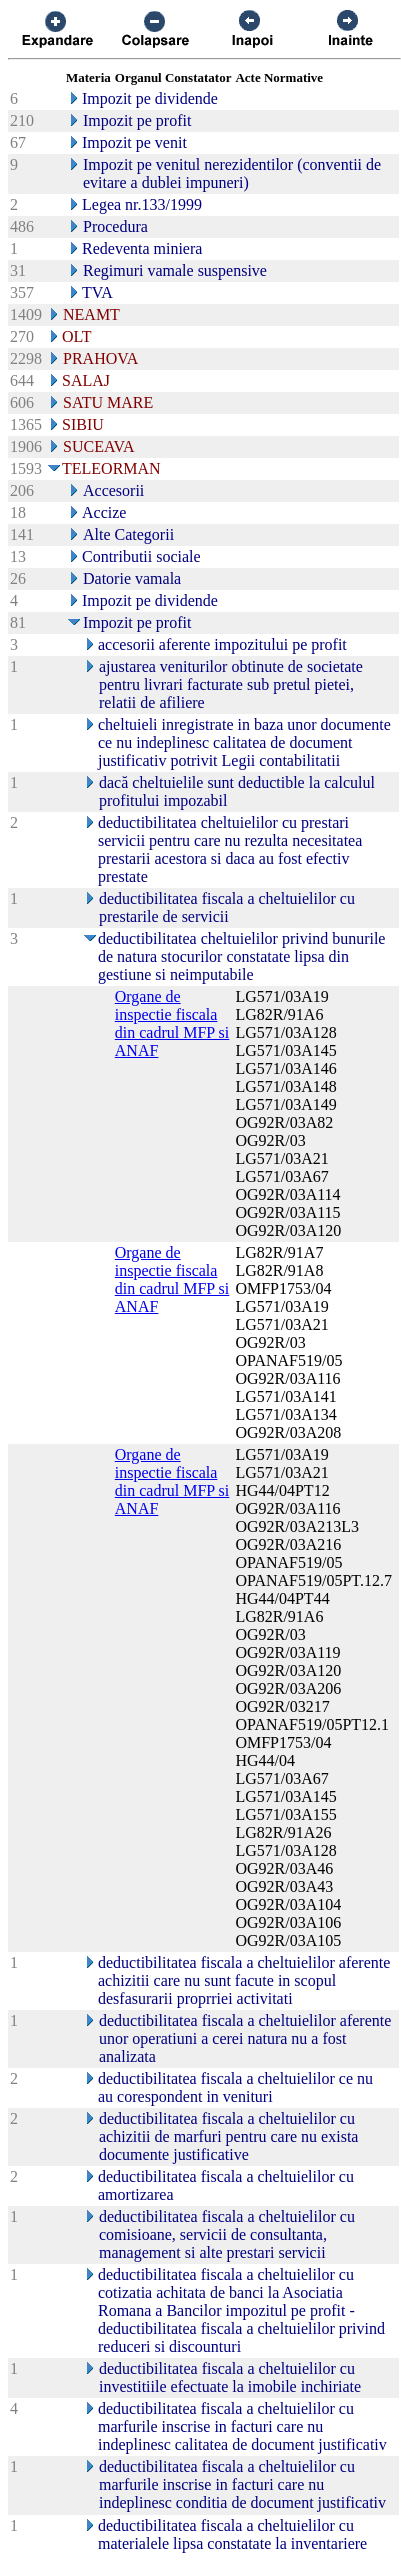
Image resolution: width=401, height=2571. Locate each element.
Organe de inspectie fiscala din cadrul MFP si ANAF (172, 1023)
